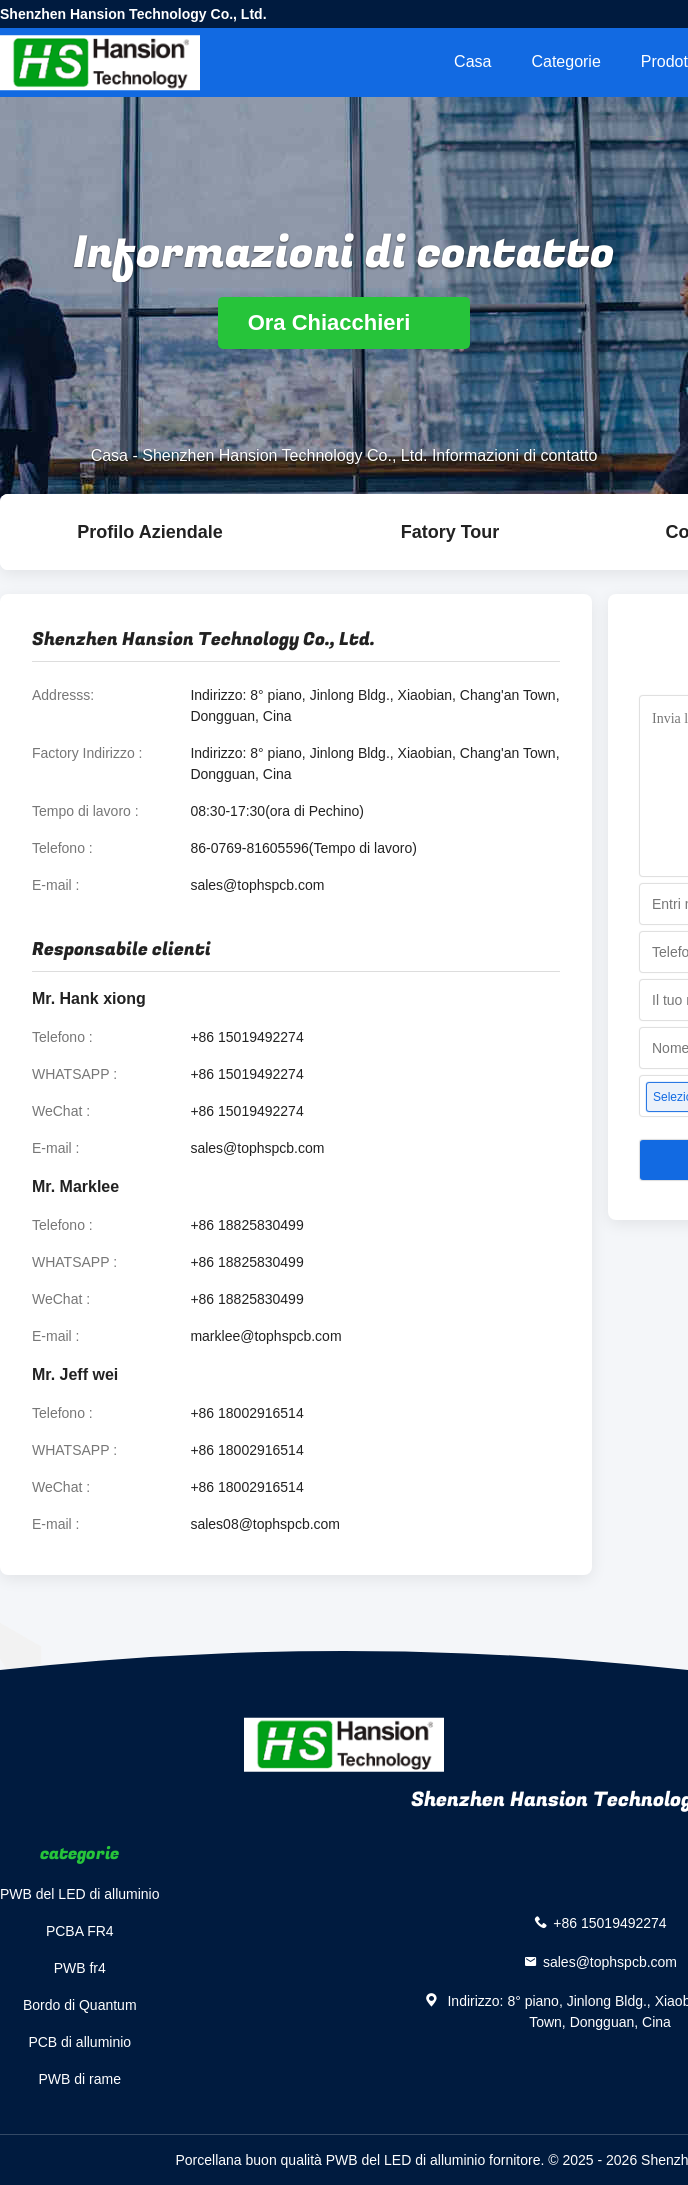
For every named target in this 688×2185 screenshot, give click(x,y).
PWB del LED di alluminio (80, 1894)
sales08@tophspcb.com (265, 1524)
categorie (565, 61)
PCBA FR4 (80, 1931)
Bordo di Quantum (80, 2005)
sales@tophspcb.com (257, 885)
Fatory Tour (450, 532)
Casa (472, 61)
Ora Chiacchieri (344, 322)
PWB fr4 (80, 1968)
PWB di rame (80, 2079)
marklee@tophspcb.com (265, 1336)
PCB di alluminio (79, 2042)
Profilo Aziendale (149, 532)
